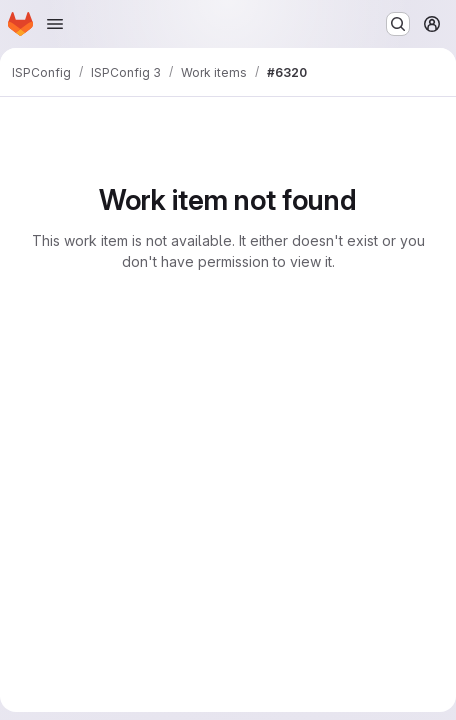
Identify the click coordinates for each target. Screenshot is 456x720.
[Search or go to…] (398, 24)
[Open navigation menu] (55, 24)
